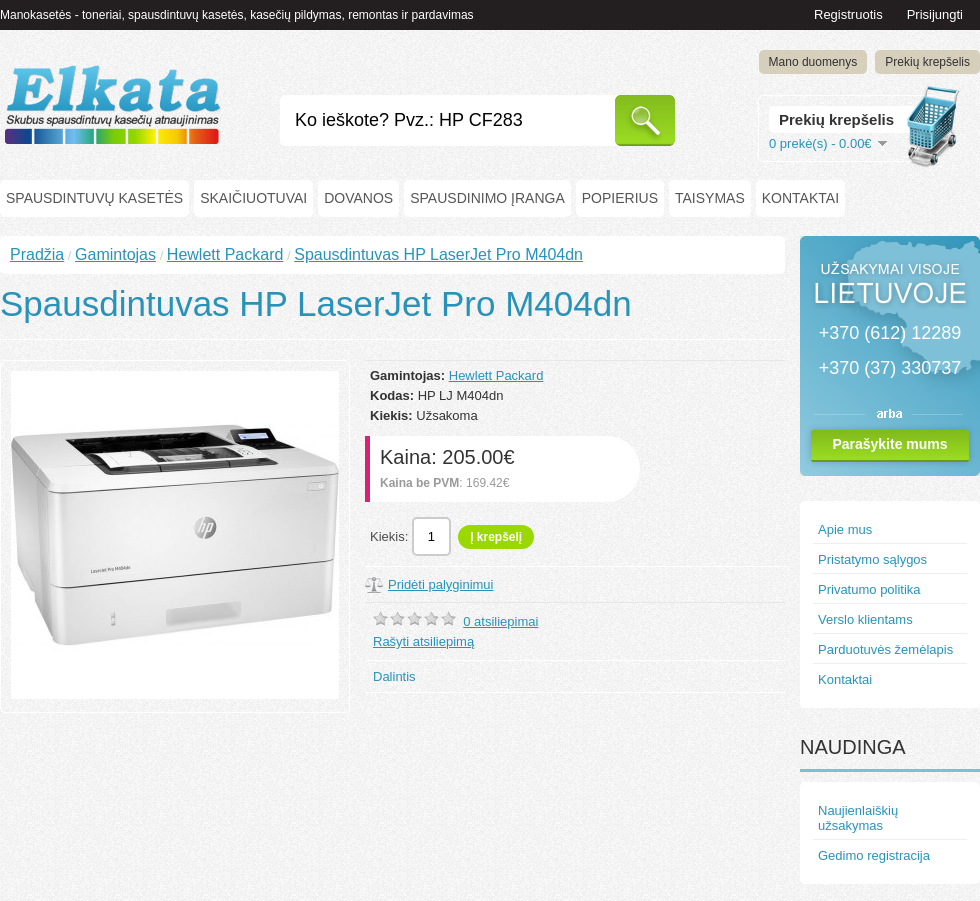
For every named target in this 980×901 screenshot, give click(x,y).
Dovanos (358, 198)
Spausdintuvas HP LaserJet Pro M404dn (438, 254)
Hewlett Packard (225, 254)
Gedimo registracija (874, 855)
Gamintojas (115, 254)
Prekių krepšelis (927, 62)
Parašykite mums (889, 444)
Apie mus (845, 529)
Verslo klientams (865, 619)
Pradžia (37, 254)
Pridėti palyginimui (441, 584)
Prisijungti (935, 14)
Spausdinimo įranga (487, 198)
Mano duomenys (813, 62)
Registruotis (848, 14)
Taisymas (710, 198)
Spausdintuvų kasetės (94, 198)
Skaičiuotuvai (253, 198)
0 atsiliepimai (500, 621)
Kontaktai (800, 198)
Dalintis (394, 676)
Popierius (620, 198)
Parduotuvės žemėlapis (885, 649)
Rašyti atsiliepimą (423, 641)
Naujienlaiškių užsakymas (858, 818)
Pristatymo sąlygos (872, 559)
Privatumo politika (869, 589)
